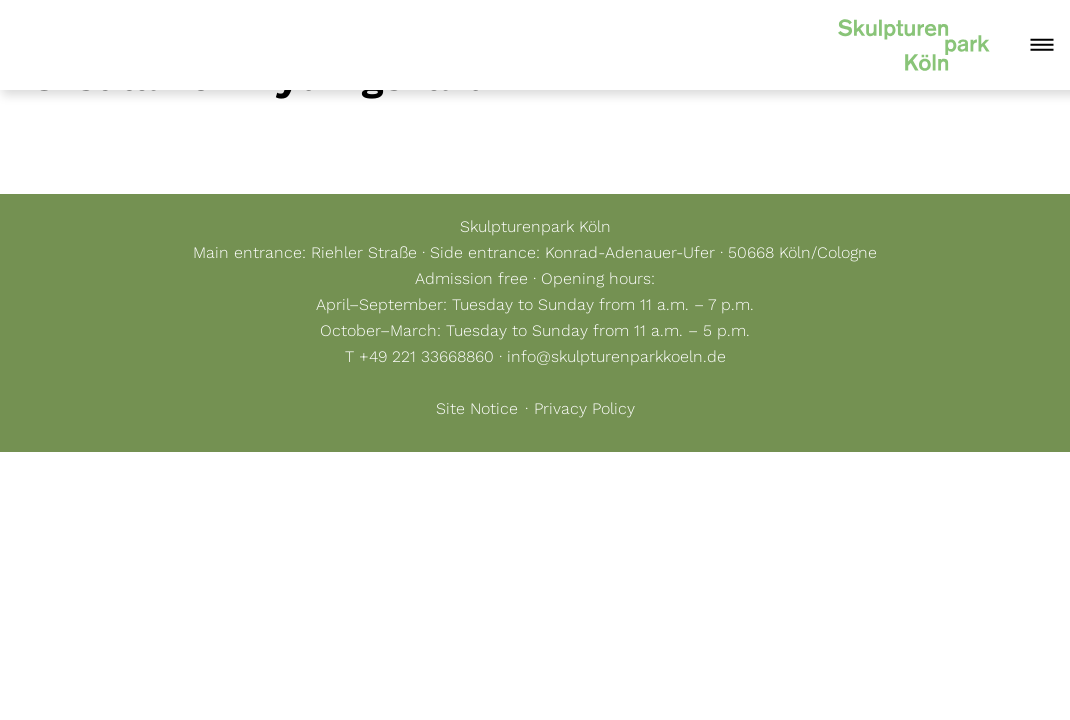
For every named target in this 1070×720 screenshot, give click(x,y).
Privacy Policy (584, 408)
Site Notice (477, 408)
